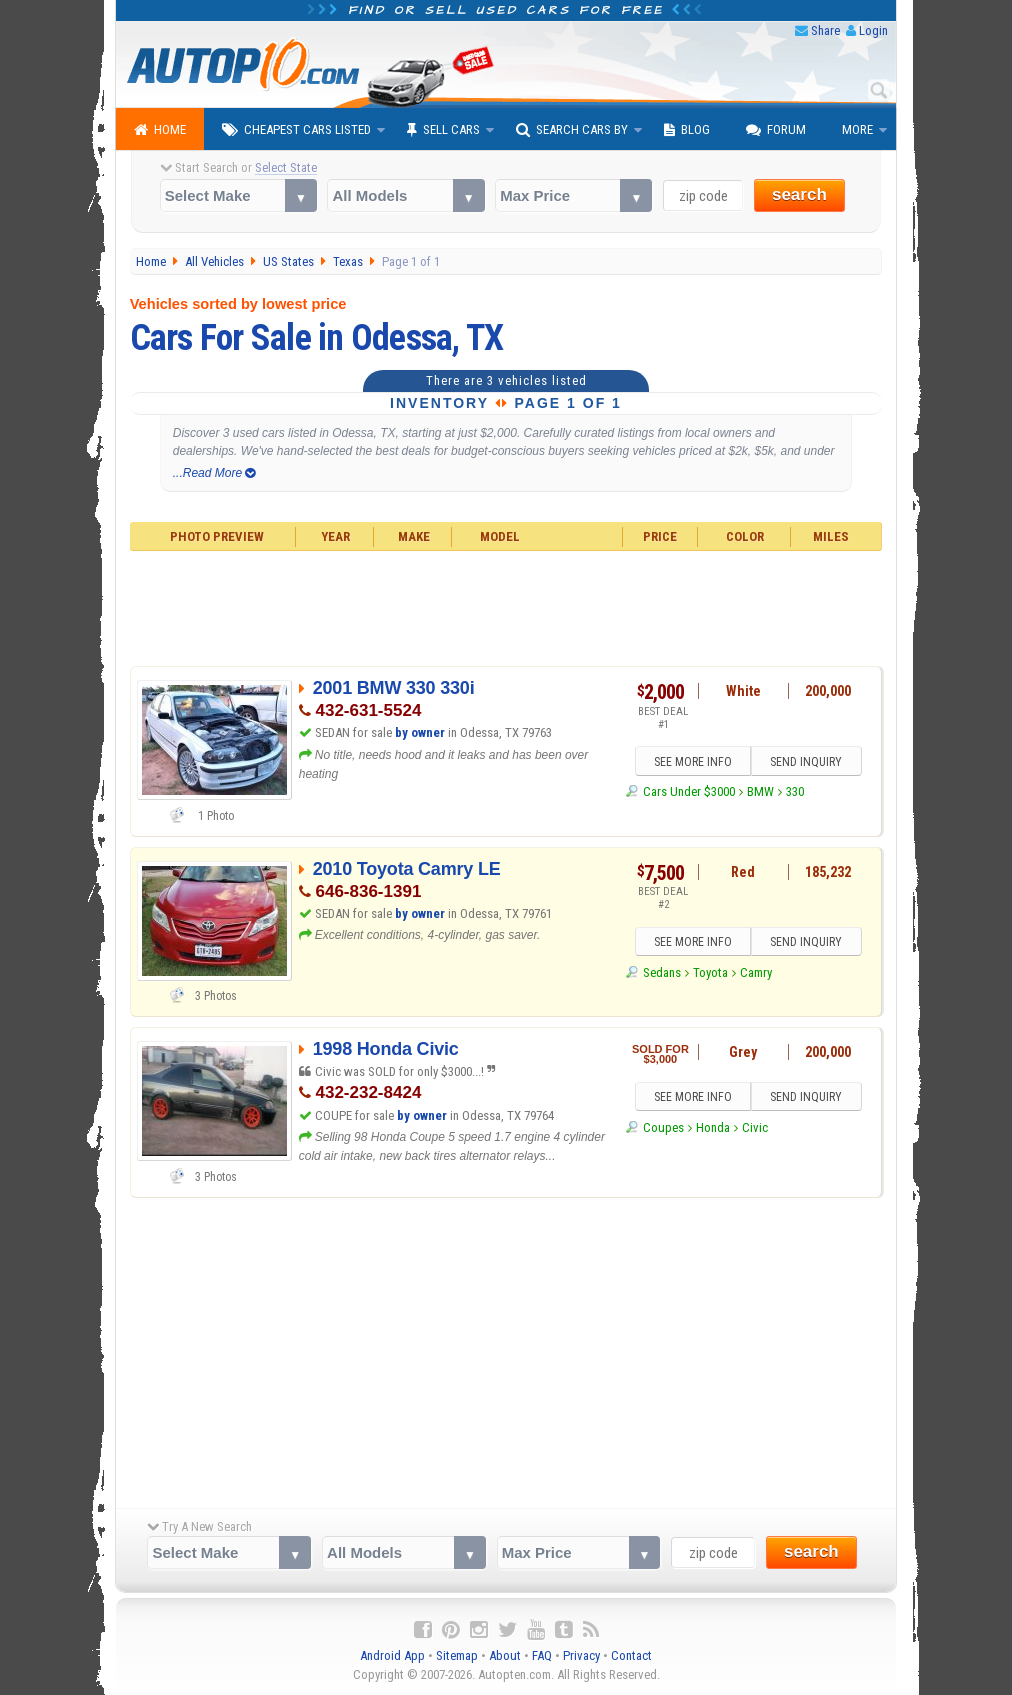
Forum (776, 130)
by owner (420, 732)
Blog (687, 130)
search (799, 194)
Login (873, 30)
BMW (760, 791)
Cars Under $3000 (689, 791)
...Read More (214, 473)
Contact (631, 1655)
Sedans (662, 972)
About (505, 1655)
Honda (713, 1127)
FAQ (542, 1655)
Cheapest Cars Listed (296, 130)
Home (160, 130)
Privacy (581, 1655)
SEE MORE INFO (693, 762)
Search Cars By (572, 130)
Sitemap (457, 1655)
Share (825, 30)
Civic (755, 1127)
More (857, 129)
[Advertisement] (506, 606)
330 (795, 791)
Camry (756, 972)
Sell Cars (443, 130)
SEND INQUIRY (806, 762)
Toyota (710, 972)
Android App (392, 1655)
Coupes (663, 1127)
